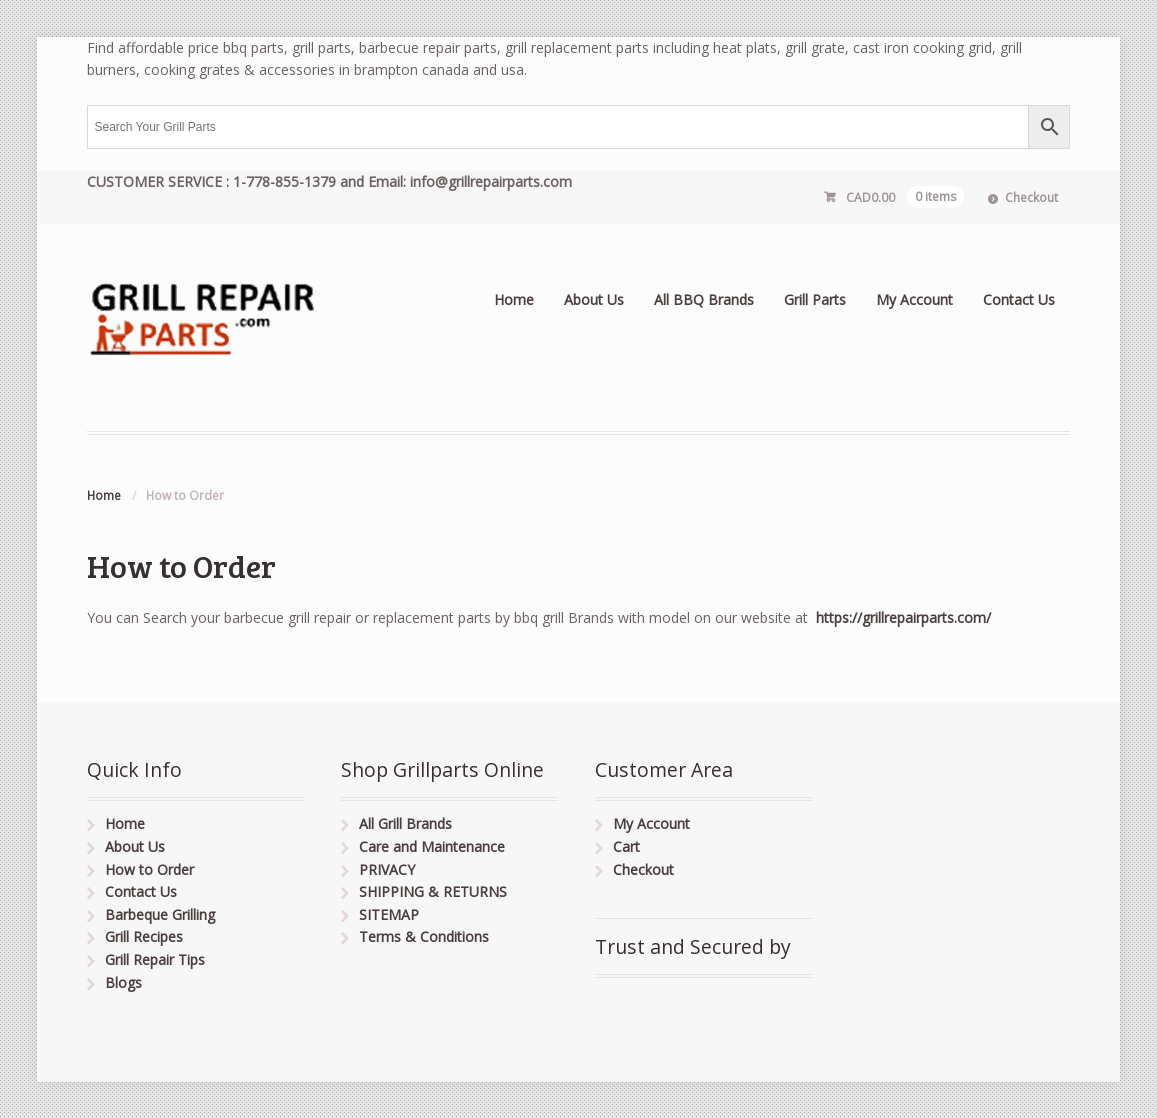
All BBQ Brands (704, 299)
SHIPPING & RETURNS (433, 891)
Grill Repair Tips (155, 959)
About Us (594, 299)
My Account (914, 299)
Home (514, 299)
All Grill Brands (405, 823)
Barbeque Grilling (160, 914)
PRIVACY (387, 869)
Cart (626, 846)
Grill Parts (815, 299)
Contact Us (1019, 299)
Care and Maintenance (432, 846)
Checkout (1031, 197)
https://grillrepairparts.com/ (901, 617)
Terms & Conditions (424, 936)
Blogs (123, 982)
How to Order (149, 869)
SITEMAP (389, 914)
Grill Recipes (144, 936)
